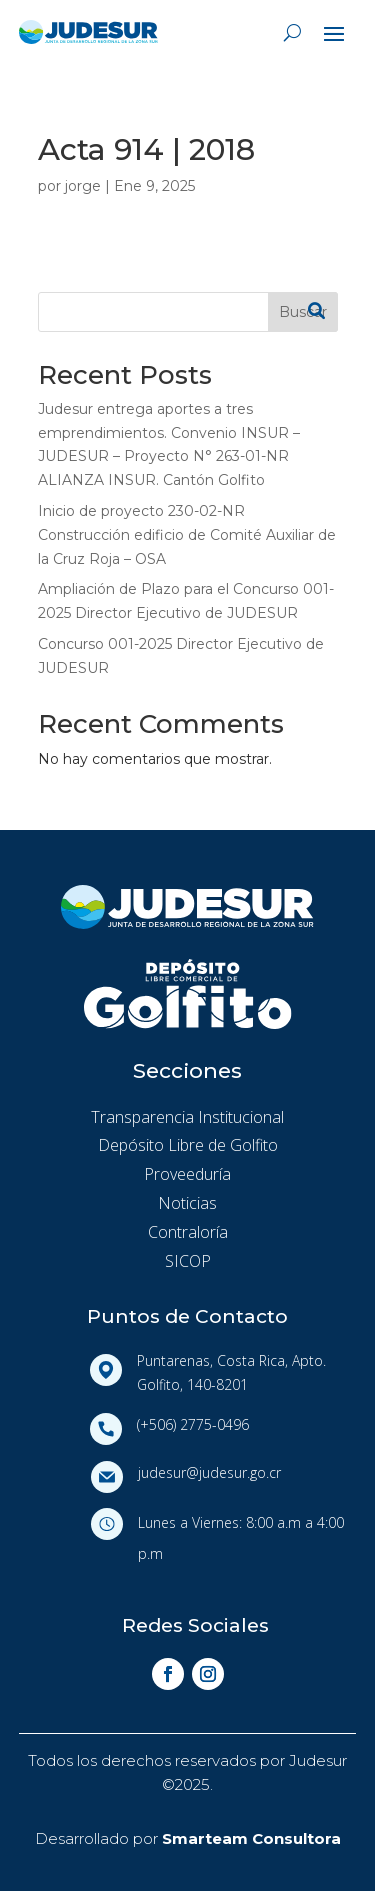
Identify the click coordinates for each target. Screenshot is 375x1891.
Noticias (187, 1203)
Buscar (303, 312)
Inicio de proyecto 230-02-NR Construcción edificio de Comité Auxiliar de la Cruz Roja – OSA (187, 535)
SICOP (188, 1261)
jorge (83, 186)
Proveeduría (187, 1174)
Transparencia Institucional (187, 1117)
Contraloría (188, 1232)
